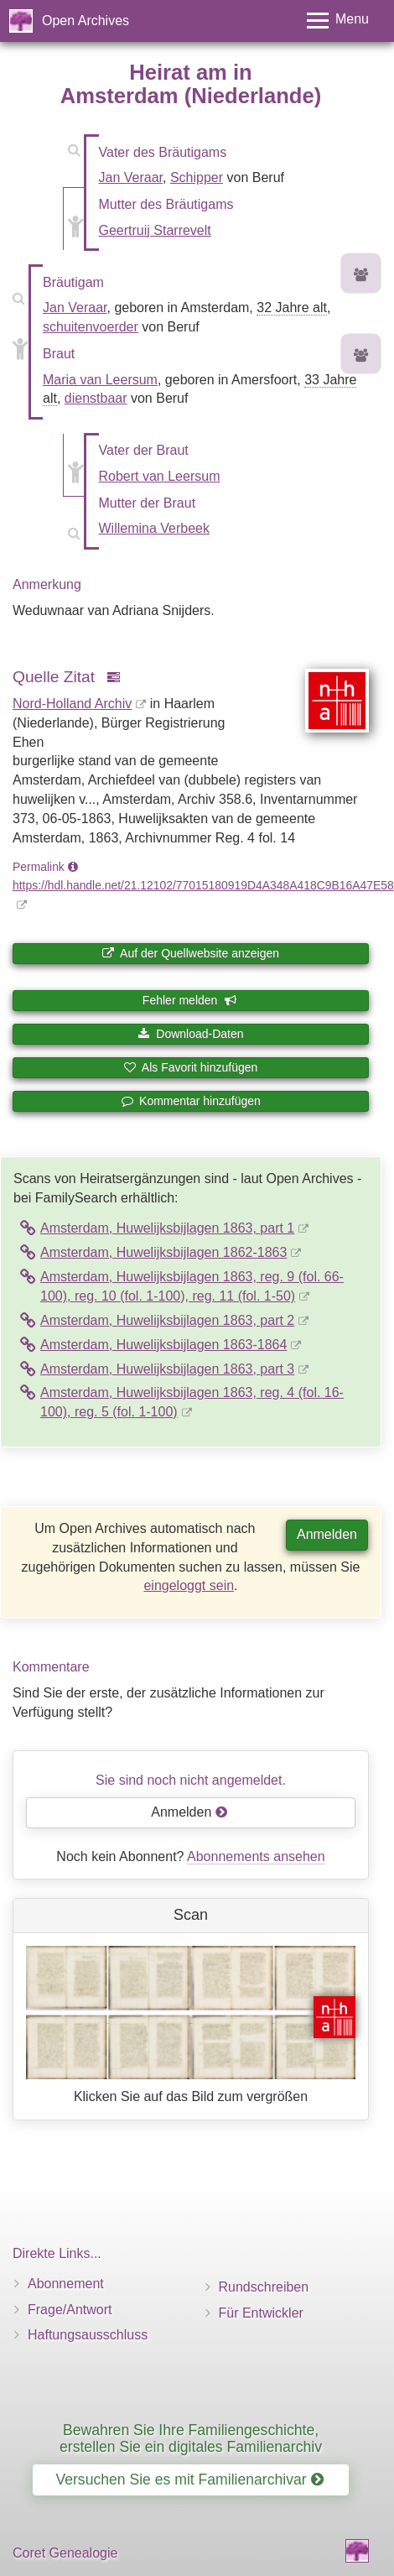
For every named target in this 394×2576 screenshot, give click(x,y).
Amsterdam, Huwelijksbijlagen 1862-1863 (163, 1252)
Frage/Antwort (69, 2309)
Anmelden (327, 1534)
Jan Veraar (131, 177)
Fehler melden (189, 1000)
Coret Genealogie (65, 2553)
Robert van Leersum (159, 476)
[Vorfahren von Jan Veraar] (361, 275)
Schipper (196, 177)
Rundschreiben (264, 2287)
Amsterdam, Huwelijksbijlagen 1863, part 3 (167, 1369)
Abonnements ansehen (256, 1856)
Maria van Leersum (100, 380)
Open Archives (85, 20)
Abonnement (66, 2283)
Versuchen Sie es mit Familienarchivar (189, 2479)
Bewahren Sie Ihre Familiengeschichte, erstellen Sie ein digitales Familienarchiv (191, 2438)
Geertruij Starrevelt (155, 230)
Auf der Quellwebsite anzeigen (190, 953)
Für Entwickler (261, 2313)
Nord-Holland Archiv (72, 703)
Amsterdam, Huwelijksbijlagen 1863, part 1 (167, 1228)
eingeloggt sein (188, 1585)
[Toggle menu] (337, 20)
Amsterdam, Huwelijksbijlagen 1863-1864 (163, 1345)
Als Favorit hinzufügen (191, 1067)
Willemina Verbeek (154, 528)
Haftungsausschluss (88, 2335)
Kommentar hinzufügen (191, 1101)
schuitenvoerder (90, 327)
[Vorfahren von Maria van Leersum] (361, 356)
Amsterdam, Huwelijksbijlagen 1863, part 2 (167, 1320)
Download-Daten (190, 1033)
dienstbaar (96, 398)
